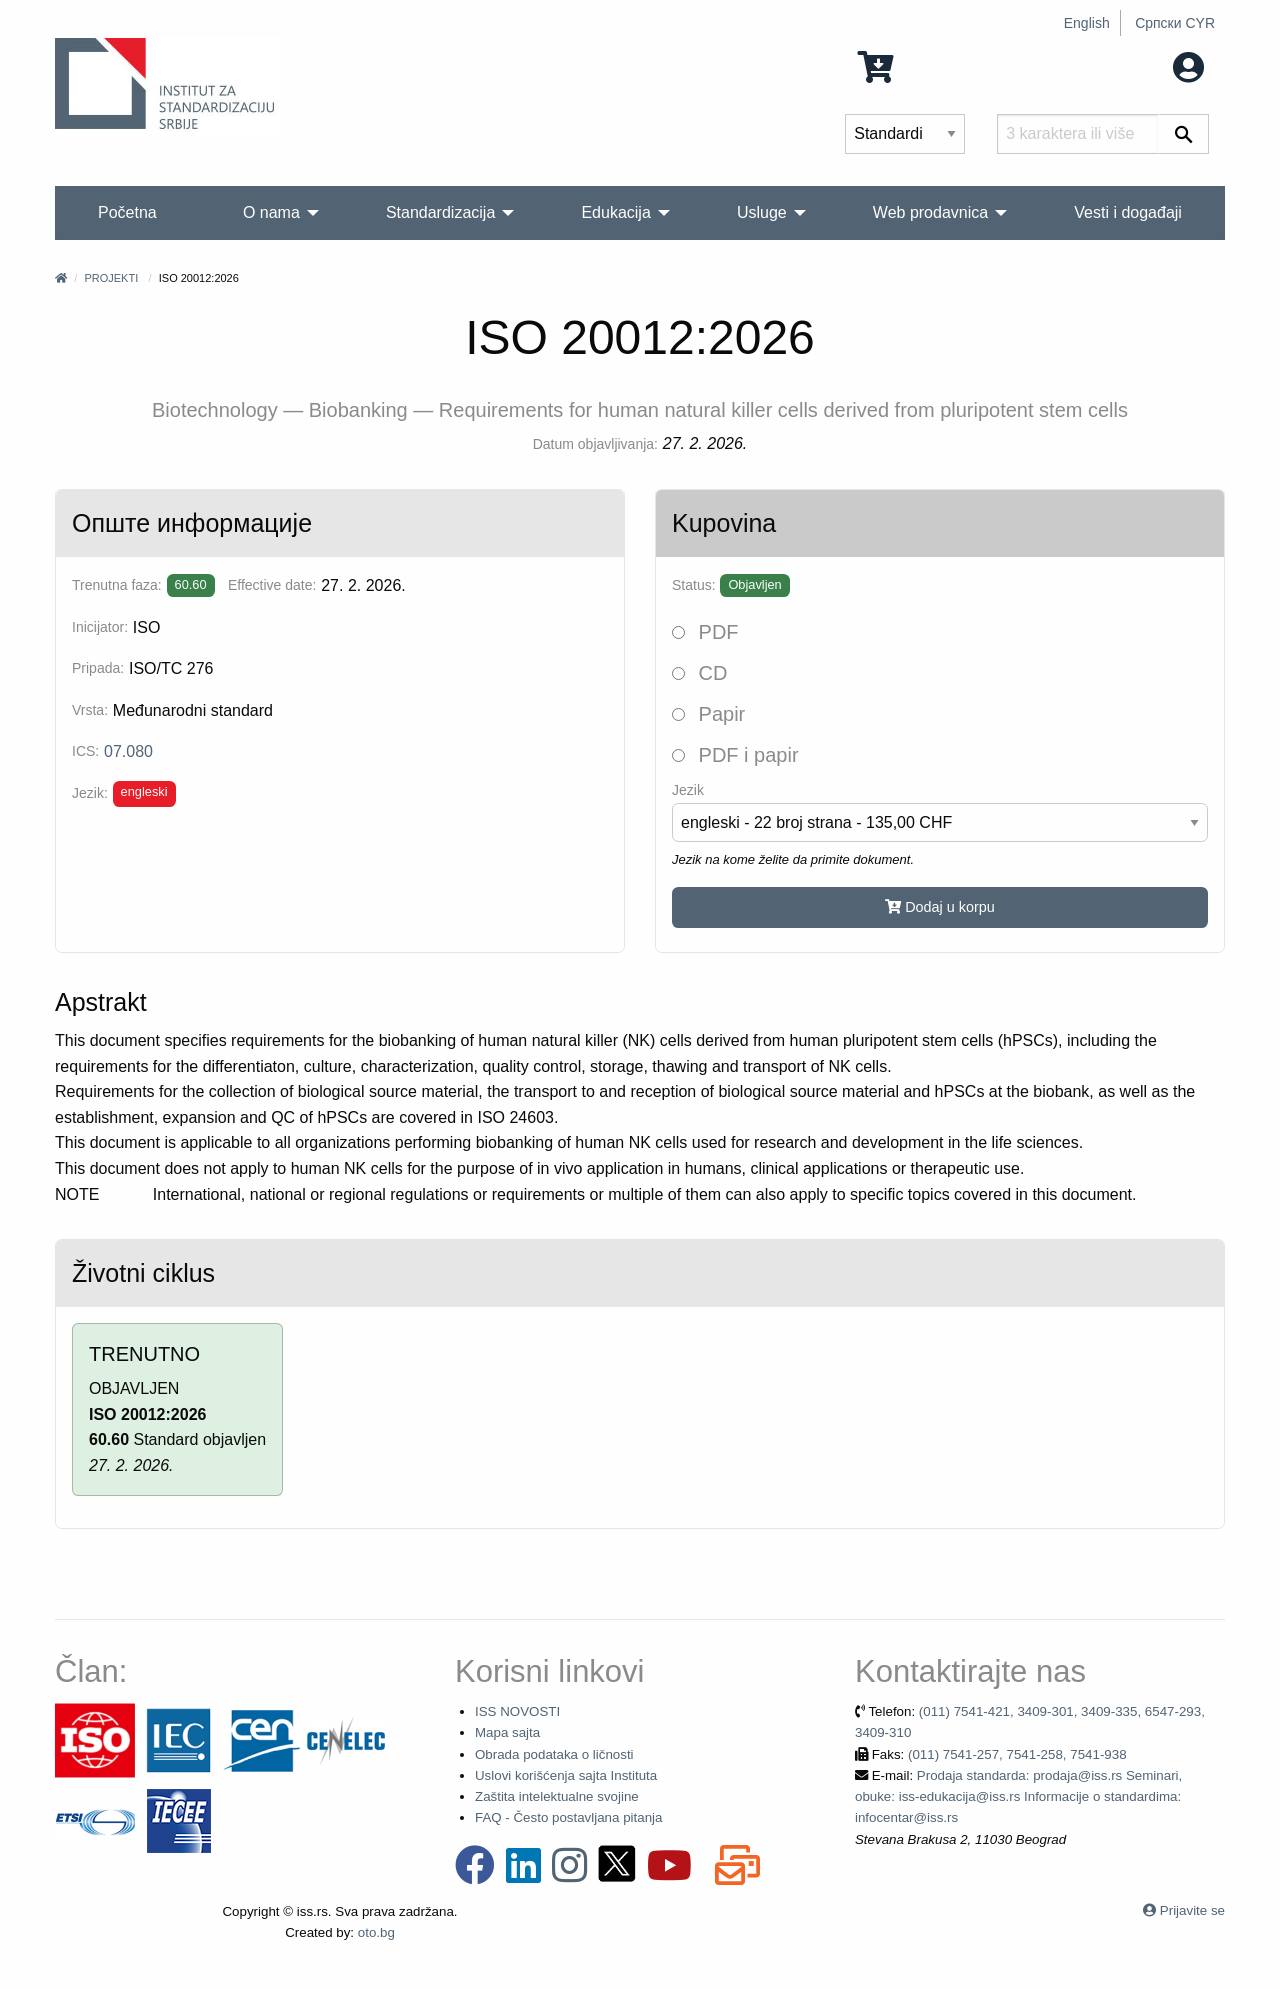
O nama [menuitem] (271, 212)
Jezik (688, 790)
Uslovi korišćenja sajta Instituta (566, 1775)
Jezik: (90, 793)
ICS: (85, 751)
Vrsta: (90, 710)
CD (699, 673)
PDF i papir (735, 755)
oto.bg (376, 1932)
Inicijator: (100, 627)
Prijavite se (1192, 1910)
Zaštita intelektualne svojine (557, 1796)
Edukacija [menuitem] (615, 212)
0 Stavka (912, 65)
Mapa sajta (507, 1732)
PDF (705, 632)
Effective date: (272, 585)
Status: (694, 585)
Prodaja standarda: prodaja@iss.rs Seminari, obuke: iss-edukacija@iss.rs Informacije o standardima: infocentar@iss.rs (1018, 1797)
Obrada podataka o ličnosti (554, 1754)
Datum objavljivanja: (595, 444)
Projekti (111, 278)
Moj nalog (1148, 65)
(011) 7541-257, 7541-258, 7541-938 (1017, 1754)
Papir (708, 714)
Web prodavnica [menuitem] (930, 212)
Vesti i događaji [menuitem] (1128, 212)
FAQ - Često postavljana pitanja (568, 1817)
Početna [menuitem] (127, 212)
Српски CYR (1175, 23)
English (1087, 23)
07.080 (128, 751)
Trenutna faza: (117, 585)
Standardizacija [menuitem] (440, 212)
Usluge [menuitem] (762, 212)
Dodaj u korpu (940, 907)
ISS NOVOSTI (517, 1711)
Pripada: (98, 668)
